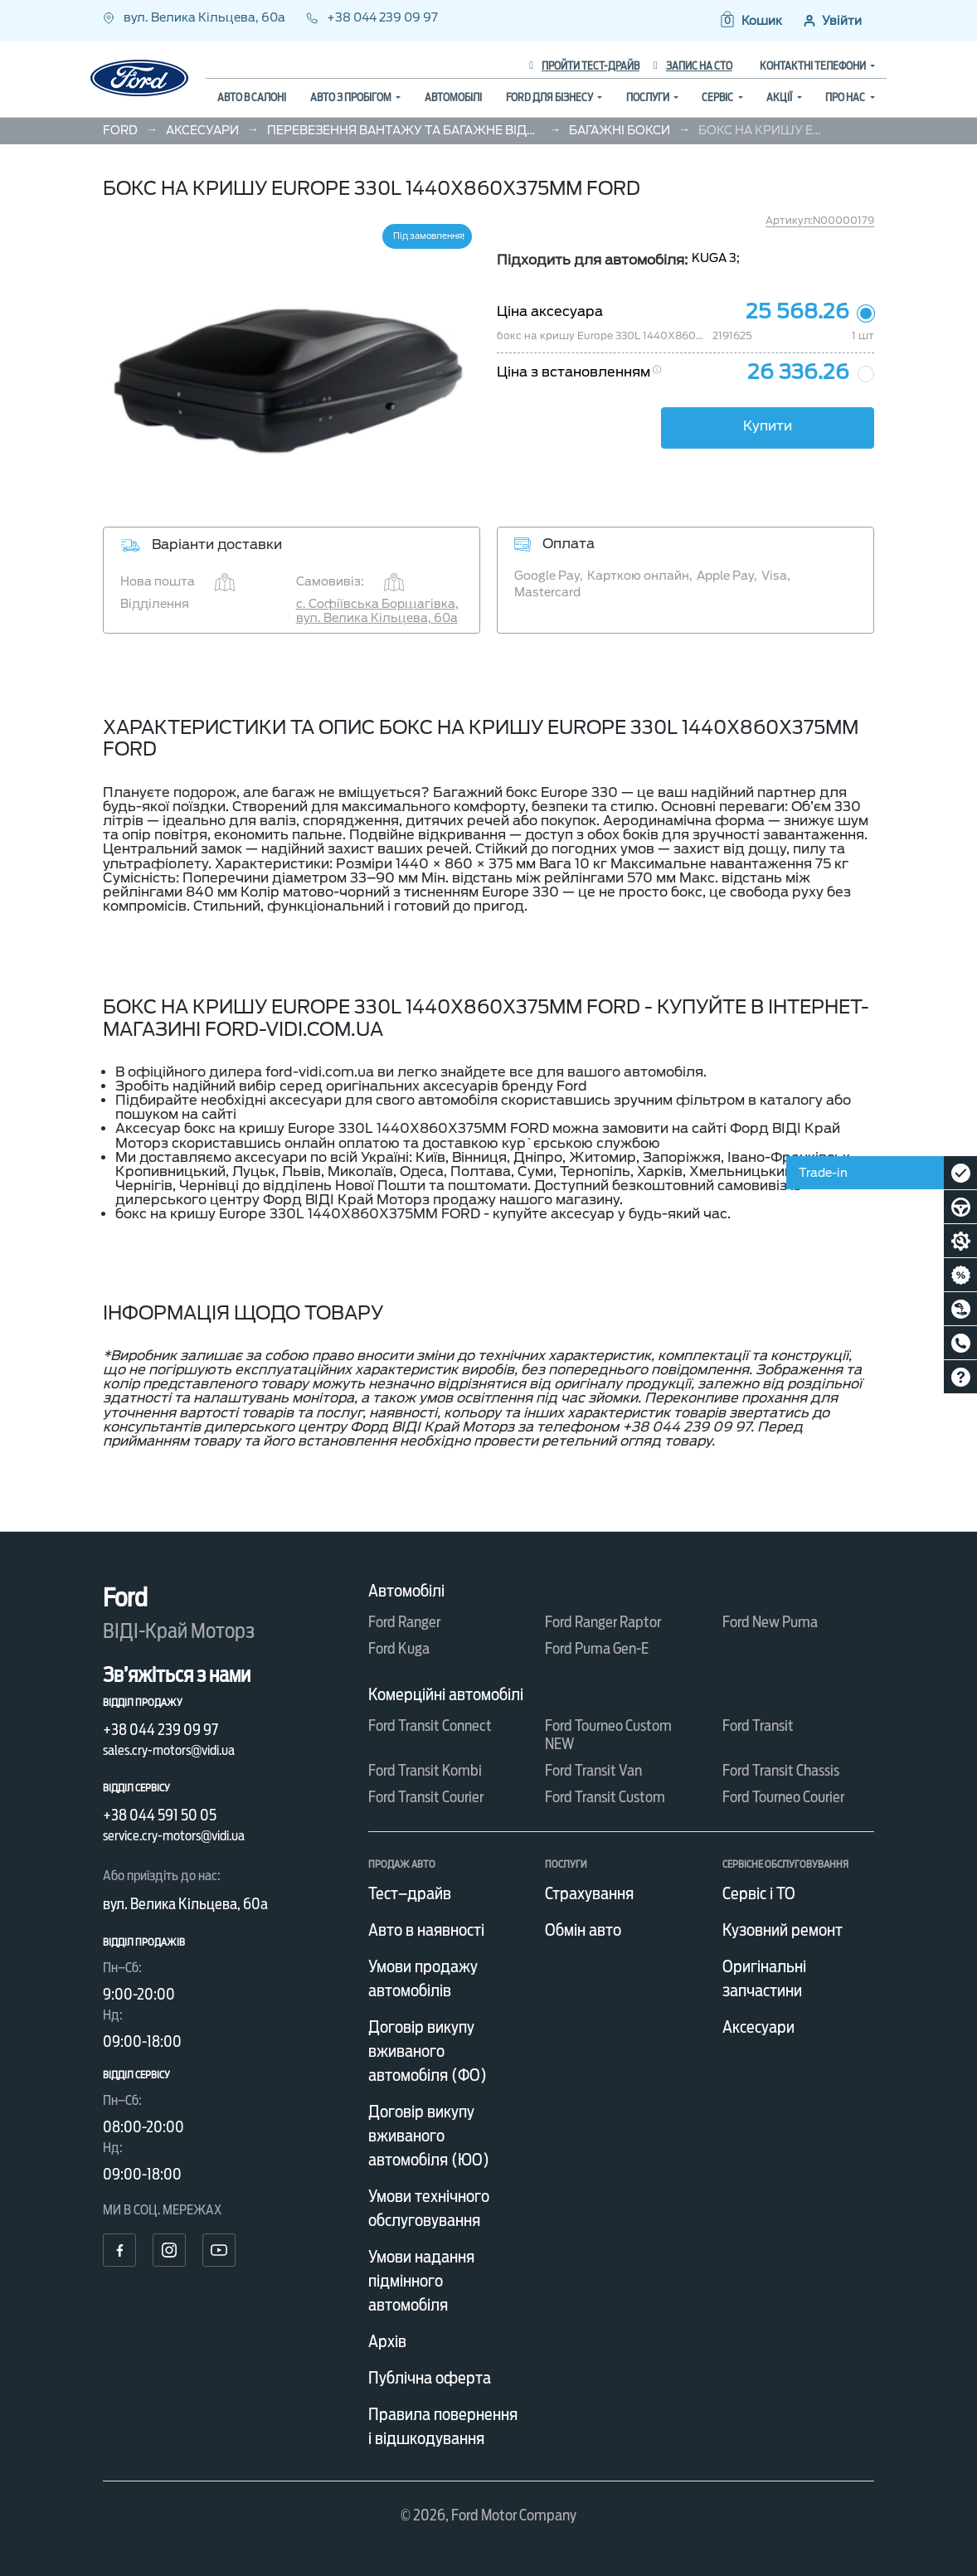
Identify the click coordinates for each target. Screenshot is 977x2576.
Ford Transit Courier (426, 1797)
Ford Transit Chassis (780, 1770)
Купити (767, 426)
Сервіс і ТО (758, 1893)
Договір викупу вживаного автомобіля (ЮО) (428, 2136)
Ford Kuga (399, 1648)
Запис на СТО (693, 66)
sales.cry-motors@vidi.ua (169, 1750)
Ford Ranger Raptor (603, 1622)
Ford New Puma (770, 1622)
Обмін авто (583, 1930)
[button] (750, 21)
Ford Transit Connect (430, 1725)
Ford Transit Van (593, 1770)
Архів (387, 2341)
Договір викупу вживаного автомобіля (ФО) (427, 2051)
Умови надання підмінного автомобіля (421, 2281)
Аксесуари (758, 2027)
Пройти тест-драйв (584, 66)
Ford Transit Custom (605, 1797)
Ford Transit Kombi (425, 1770)
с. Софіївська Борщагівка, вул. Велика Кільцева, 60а (377, 611)
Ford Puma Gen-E (597, 1648)
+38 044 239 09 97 (372, 17)
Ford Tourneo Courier (783, 1797)
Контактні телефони (814, 66)
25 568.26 (797, 312)
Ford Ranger (404, 1622)
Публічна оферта (429, 2378)
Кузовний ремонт (782, 1930)
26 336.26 (798, 372)
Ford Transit (758, 1725)
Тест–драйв (409, 1893)
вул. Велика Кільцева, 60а (195, 17)
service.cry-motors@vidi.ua (174, 1836)
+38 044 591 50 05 (159, 1815)
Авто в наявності (426, 1930)
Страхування (589, 1893)
